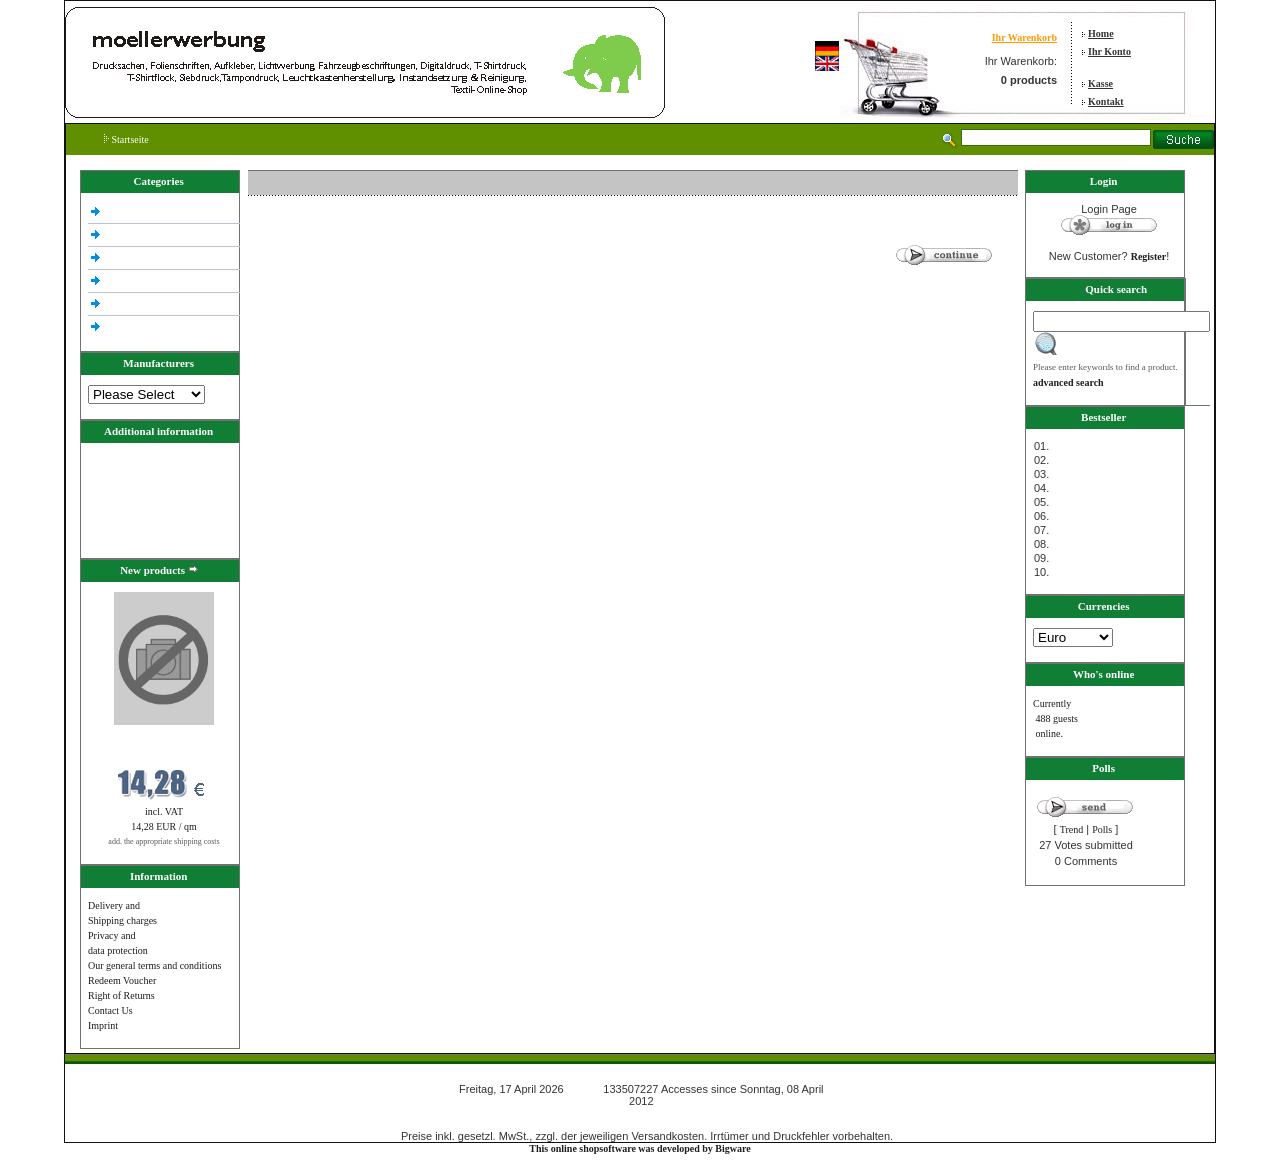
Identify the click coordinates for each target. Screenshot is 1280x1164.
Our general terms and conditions (154, 965)
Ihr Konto (1109, 51)
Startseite (126, 139)
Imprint (103, 1025)
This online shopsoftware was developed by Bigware (639, 1148)
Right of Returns (121, 995)
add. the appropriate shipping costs (163, 841)
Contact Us (110, 1010)
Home (1101, 33)
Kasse (1100, 83)
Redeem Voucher (122, 980)
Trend (1072, 829)
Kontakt (1106, 101)
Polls (1102, 829)
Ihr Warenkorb (1024, 37)
